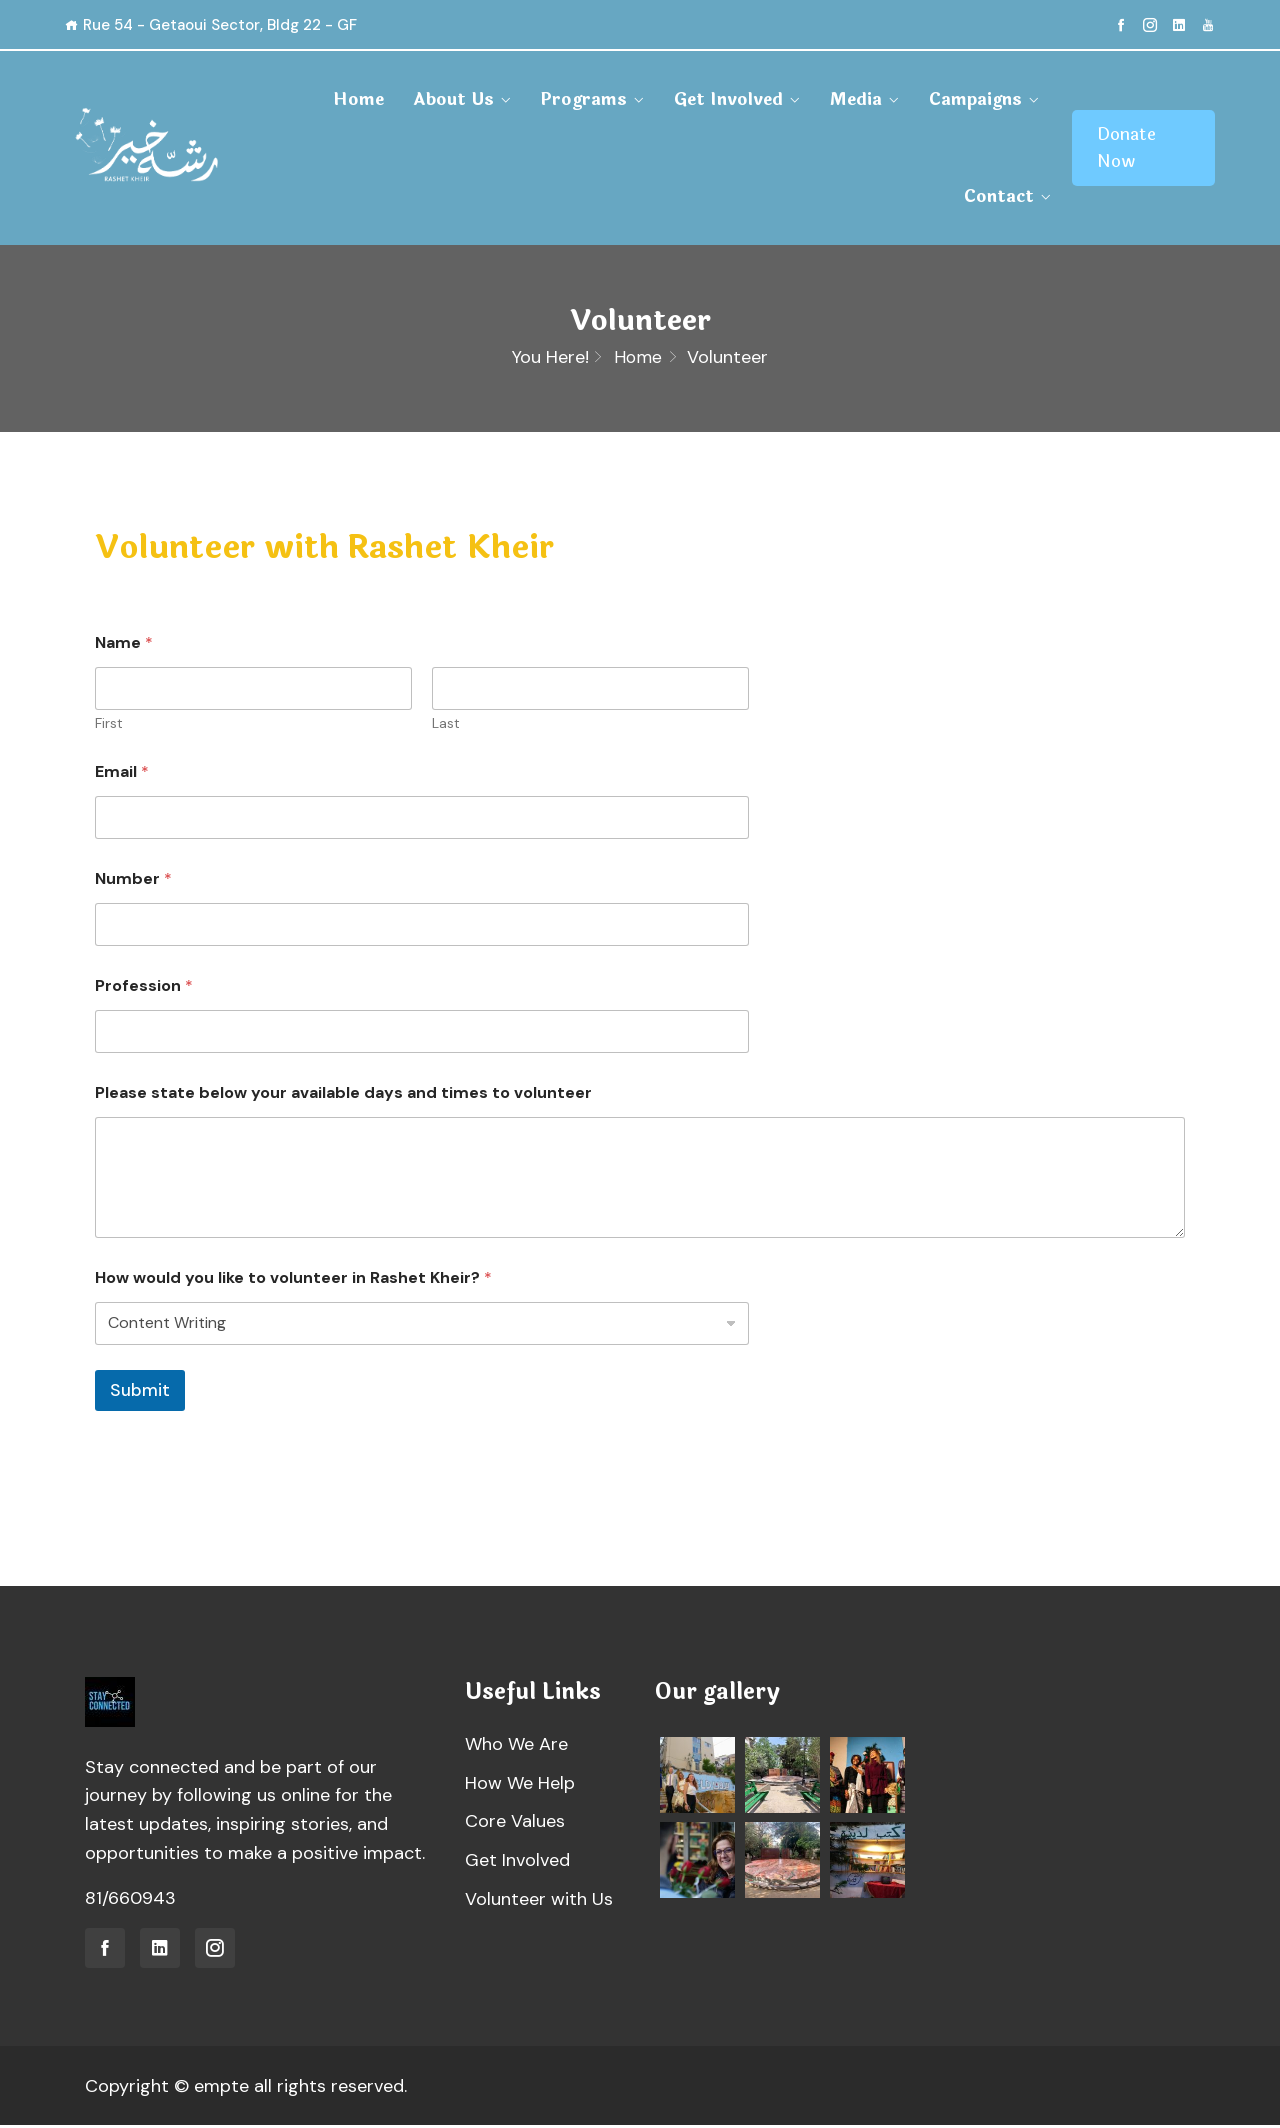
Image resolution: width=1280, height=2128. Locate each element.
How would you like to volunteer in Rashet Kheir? (293, 1279)
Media (856, 99)
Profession (144, 988)
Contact (999, 196)
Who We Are (516, 1747)
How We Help (520, 1786)
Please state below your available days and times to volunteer (343, 1095)
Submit (140, 1392)
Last (446, 726)
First (109, 726)
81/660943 (130, 1901)
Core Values (515, 1824)
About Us (453, 99)
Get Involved (728, 99)
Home (358, 99)
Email (122, 774)
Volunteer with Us (539, 1902)
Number (133, 881)
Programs (584, 99)
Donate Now (1126, 148)
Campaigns (975, 99)
